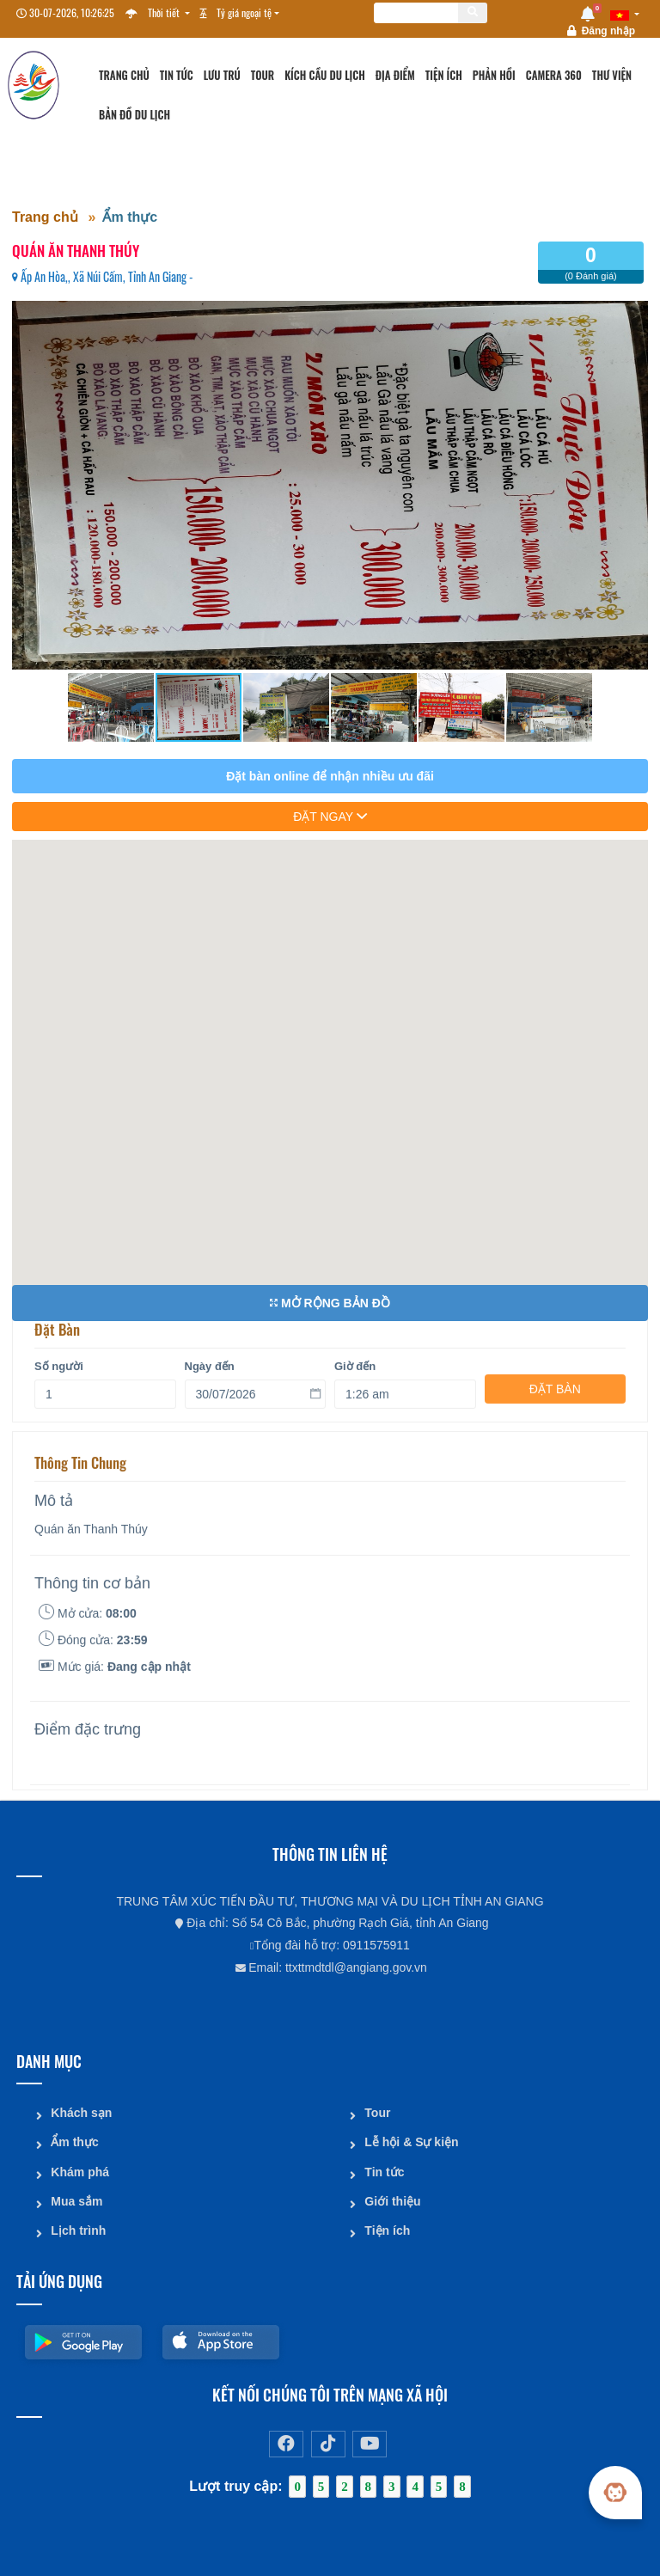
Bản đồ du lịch (134, 115)
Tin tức (176, 75)
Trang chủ (124, 75)
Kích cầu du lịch (324, 75)
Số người (58, 1356)
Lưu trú (222, 75)
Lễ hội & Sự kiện (411, 2141)
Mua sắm (76, 2199)
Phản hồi (494, 75)
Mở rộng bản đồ (330, 1303)
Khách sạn (81, 2112)
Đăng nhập (608, 31)
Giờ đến (355, 1356)
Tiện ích (443, 75)
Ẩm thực (129, 217)
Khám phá (80, 2170)
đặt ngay (330, 816)
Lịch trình (78, 2229)
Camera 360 (554, 75)
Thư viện (612, 75)
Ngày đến (210, 1356)
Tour (262, 75)
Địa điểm (395, 75)
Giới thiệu (392, 2199)
